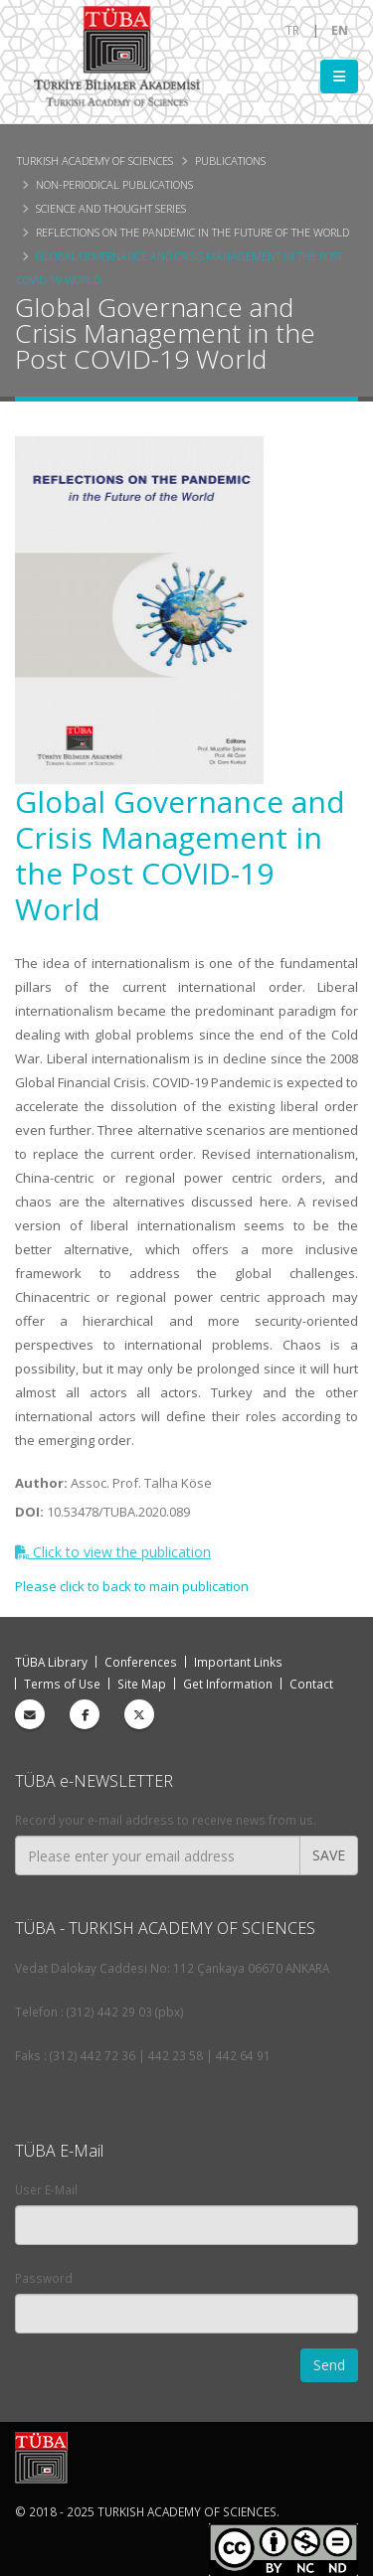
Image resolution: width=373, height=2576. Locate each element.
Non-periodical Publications (114, 184)
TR (292, 30)
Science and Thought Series (111, 208)
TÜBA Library (51, 1662)
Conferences (140, 1662)
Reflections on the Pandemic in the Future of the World (192, 232)
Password (44, 2278)
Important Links (238, 1662)
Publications (230, 160)
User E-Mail (46, 2189)
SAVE (328, 1855)
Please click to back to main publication (132, 1586)
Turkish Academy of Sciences (95, 160)
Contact (311, 1683)
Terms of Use (62, 1683)
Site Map (141, 1683)
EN (339, 30)
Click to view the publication (113, 1551)
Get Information (228, 1683)
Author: (41, 1483)
